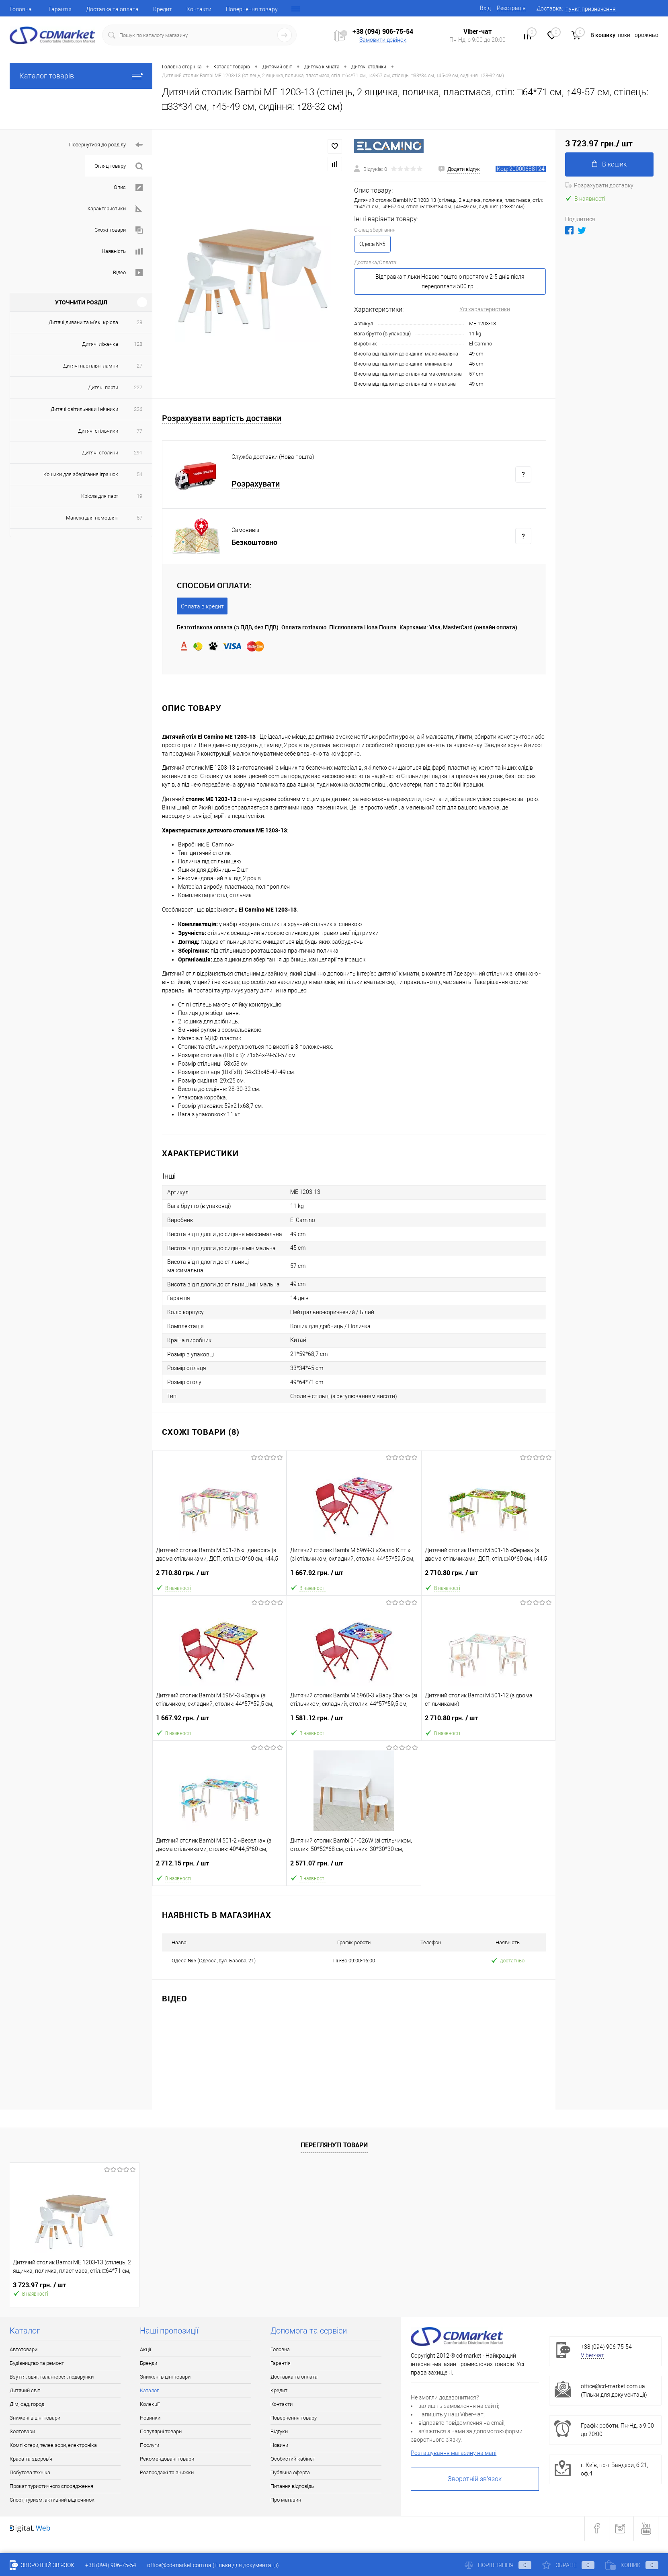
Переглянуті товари (334, 2145)
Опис (128, 187)
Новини (279, 2445)
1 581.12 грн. (353, 1721)
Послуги (149, 2445)
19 (139, 496)
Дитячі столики (100, 453)
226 (138, 409)
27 (139, 366)
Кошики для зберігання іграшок (80, 474)
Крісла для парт (99, 496)
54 (139, 474)
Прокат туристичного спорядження (51, 2486)
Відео (128, 273)
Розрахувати (256, 484)
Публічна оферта (290, 2472)
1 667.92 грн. (353, 1576)
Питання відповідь (292, 2486)
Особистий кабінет (292, 2459)
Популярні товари (161, 2431)
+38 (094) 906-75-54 (382, 31)
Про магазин (285, 2500)
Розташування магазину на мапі (453, 2453)
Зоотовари (22, 2431)
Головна (21, 9)
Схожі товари (118, 230)
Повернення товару (252, 9)
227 (138, 387)
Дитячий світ (25, 2390)
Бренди (148, 2363)
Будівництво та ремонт (37, 2363)
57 (139, 518)
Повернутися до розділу (106, 145)
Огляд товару (118, 166)
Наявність (122, 251)
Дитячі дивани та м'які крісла (83, 322)
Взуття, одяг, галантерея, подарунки (52, 2377)
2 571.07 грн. (354, 1866)
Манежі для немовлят (92, 518)
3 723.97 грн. (39, 2285)
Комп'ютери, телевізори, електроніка (53, 2445)
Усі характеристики (484, 309)
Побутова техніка (30, 2472)
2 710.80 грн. (219, 1576)
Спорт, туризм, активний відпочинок (52, 2500)
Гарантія (60, 9)
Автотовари (23, 2349)
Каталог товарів (81, 76)
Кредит (162, 9)
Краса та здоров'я (31, 2459)
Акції (145, 2349)
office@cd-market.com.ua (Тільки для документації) (213, 2565)
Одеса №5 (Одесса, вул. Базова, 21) (214, 1961)
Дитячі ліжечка (100, 344)
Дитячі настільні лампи (90, 366)
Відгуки (279, 2431)
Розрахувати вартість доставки (221, 418)
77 (139, 431)
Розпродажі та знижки (167, 2472)
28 (139, 322)
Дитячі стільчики (98, 431)
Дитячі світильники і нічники (84, 409)
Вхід (485, 8)
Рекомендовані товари (167, 2459)
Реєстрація (511, 8)
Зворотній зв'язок (475, 2479)
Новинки (150, 2418)
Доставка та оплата (112, 9)
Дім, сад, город (27, 2404)
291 (138, 453)
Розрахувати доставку (599, 185)
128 (138, 344)
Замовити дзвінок (382, 40)
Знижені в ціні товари (35, 2418)
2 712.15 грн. (219, 1866)
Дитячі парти (103, 387)
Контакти (198, 9)
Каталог (149, 2390)
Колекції (150, 2404)
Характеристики (115, 209)
